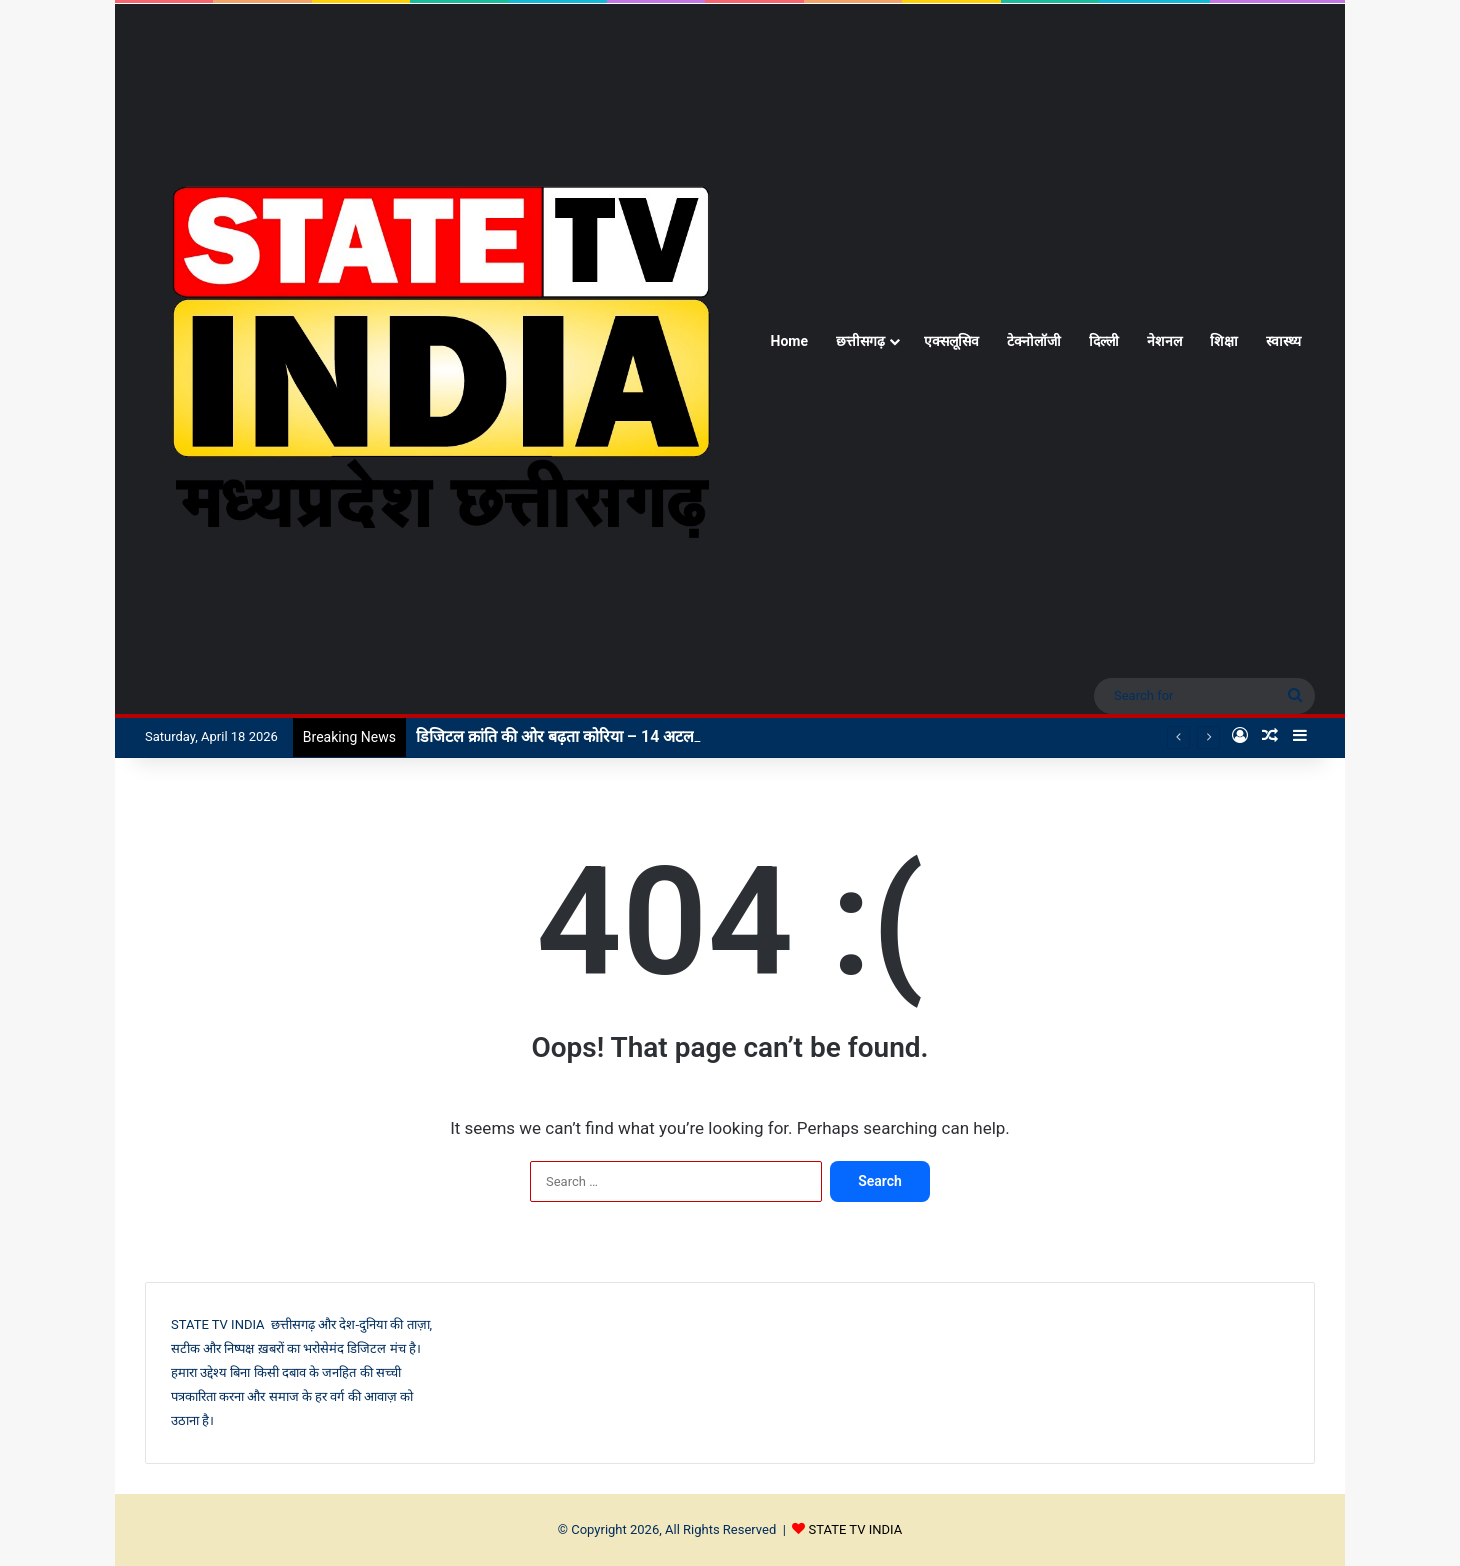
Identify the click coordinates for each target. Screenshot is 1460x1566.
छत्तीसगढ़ (860, 341)
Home (789, 341)
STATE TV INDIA (856, 1529)
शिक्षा (1224, 341)
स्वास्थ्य (1283, 341)
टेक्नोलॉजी (1034, 341)
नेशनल (1164, 341)
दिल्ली (1104, 341)
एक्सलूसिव (951, 341)
